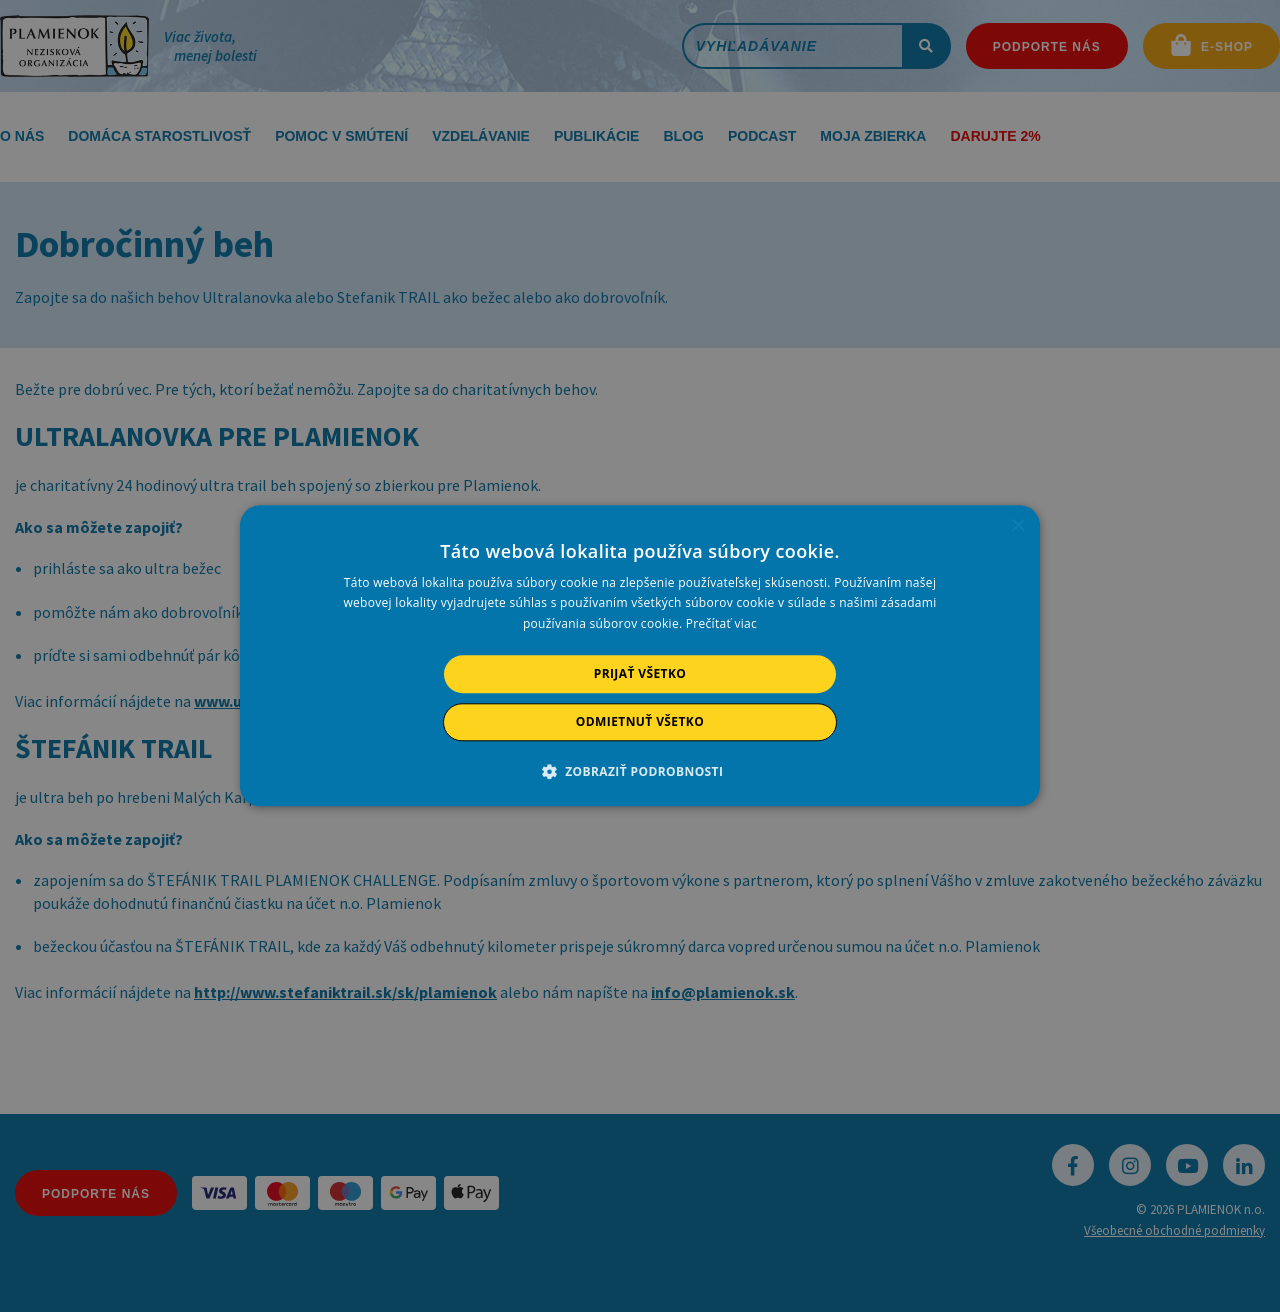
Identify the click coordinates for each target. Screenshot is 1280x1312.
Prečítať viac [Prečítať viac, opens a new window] (721, 623)
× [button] (1017, 526)
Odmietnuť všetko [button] (640, 722)
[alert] (640, 656)
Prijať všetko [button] (640, 673)
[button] (640, 772)
